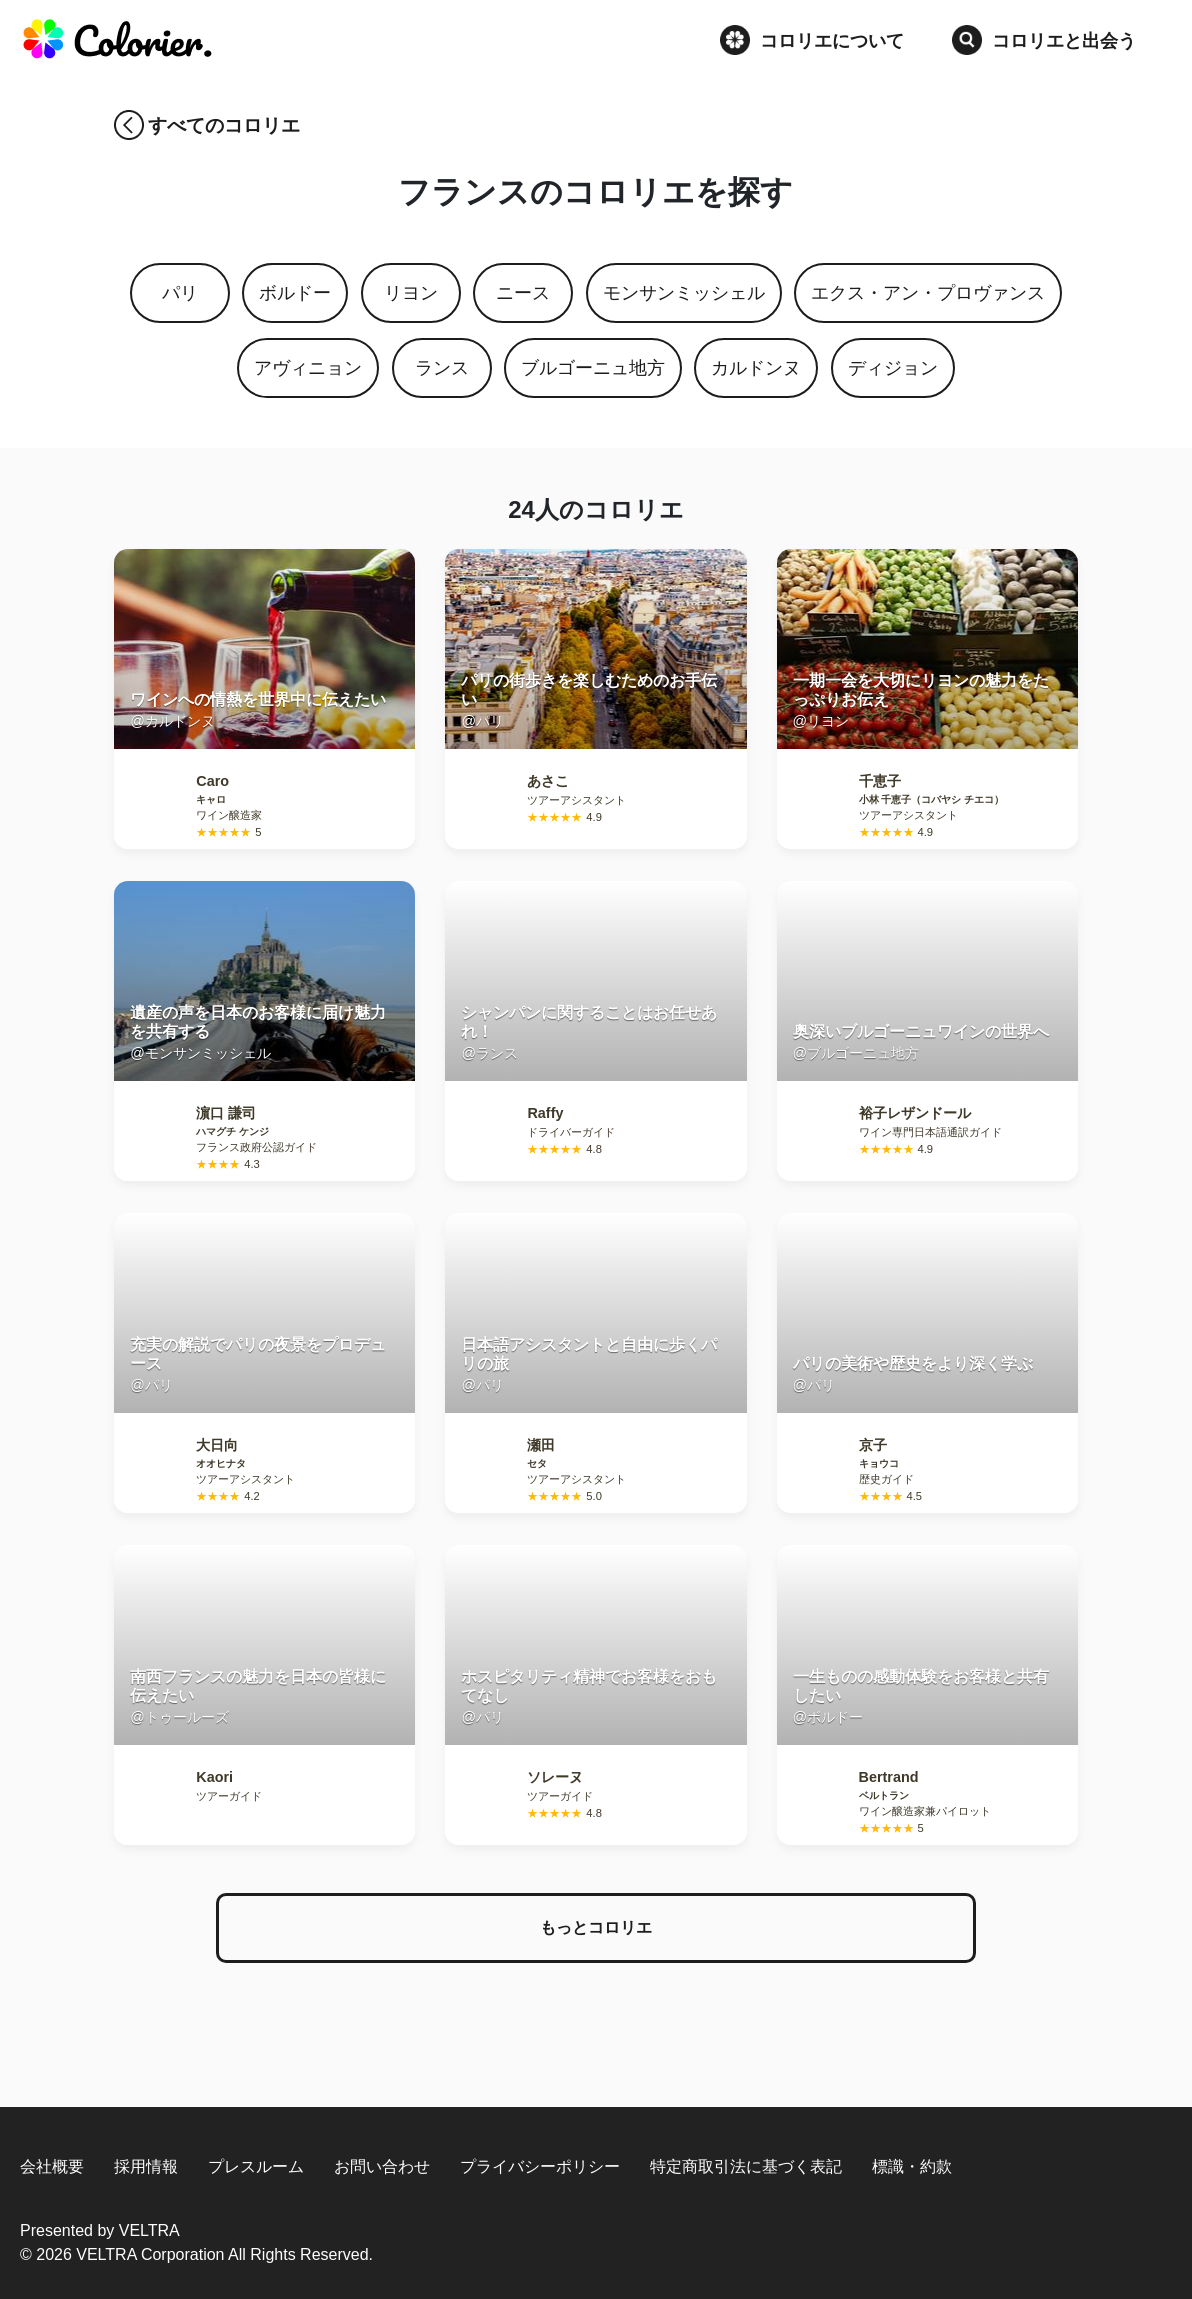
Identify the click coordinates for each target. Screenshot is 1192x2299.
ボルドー (295, 293)
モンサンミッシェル (684, 293)
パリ (180, 293)
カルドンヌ (756, 368)
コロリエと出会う (1044, 40)
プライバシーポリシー (540, 2166)
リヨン (411, 293)
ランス (442, 368)
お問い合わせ (382, 2166)
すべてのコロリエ (224, 125)
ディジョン (893, 368)
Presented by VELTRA (100, 2230)
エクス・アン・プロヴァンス (928, 293)
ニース (523, 293)
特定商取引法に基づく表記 (746, 2166)
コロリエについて (812, 40)
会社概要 (52, 2166)
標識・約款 (912, 2166)
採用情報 (146, 2166)
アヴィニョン (308, 368)
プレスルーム (256, 2166)
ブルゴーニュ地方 (593, 368)
